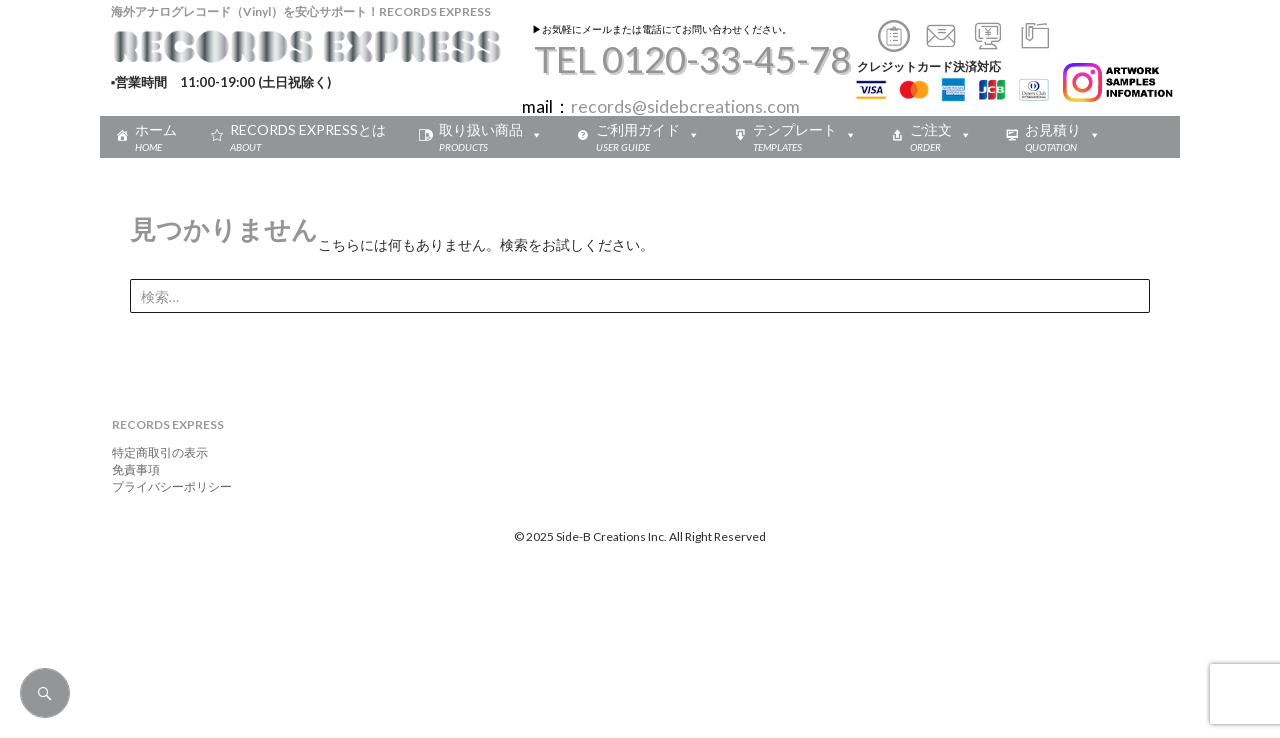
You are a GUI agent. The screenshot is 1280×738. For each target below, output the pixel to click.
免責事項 (130, 469)
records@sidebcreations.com (685, 106)
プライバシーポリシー (166, 486)
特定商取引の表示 (154, 452)
